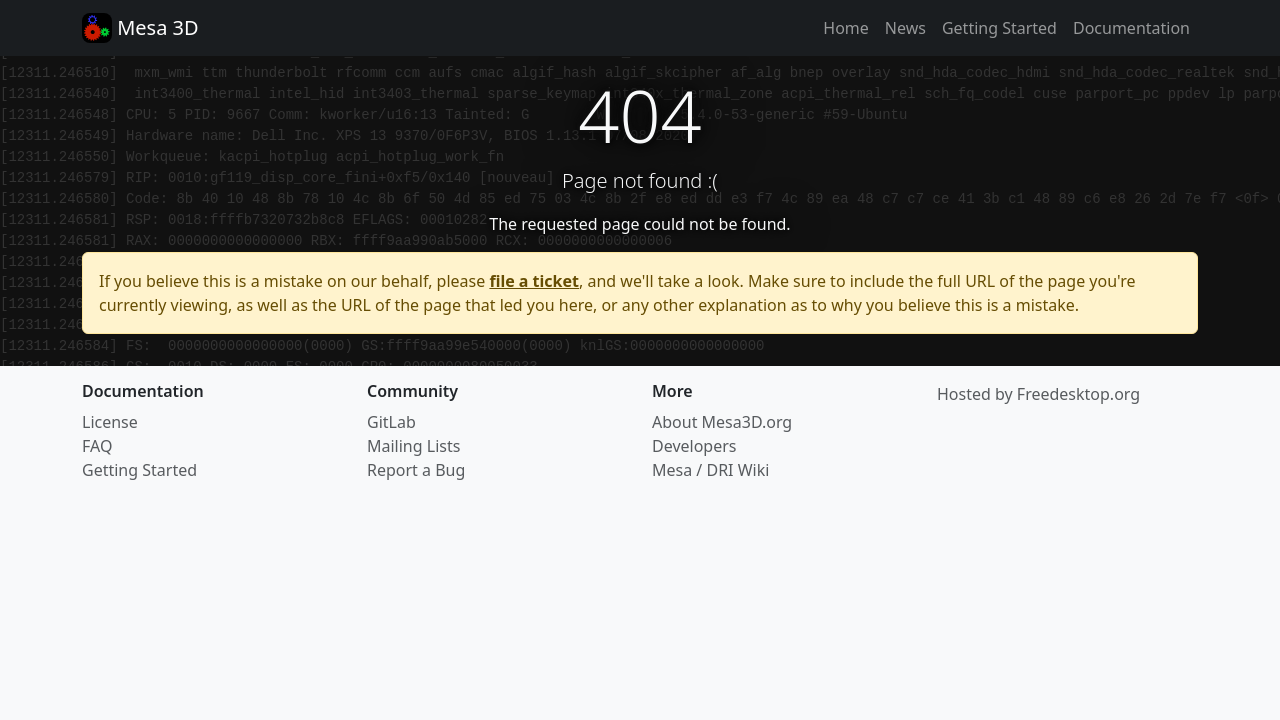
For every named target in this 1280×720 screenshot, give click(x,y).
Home (846, 28)
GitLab (391, 422)
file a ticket (534, 281)
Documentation (1131, 28)
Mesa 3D (140, 28)
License (110, 422)
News (905, 28)
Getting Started (999, 28)
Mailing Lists (413, 446)
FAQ (97, 446)
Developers (694, 446)
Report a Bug (416, 470)
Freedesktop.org (1078, 394)
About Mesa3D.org (722, 422)
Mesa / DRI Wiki (710, 470)
